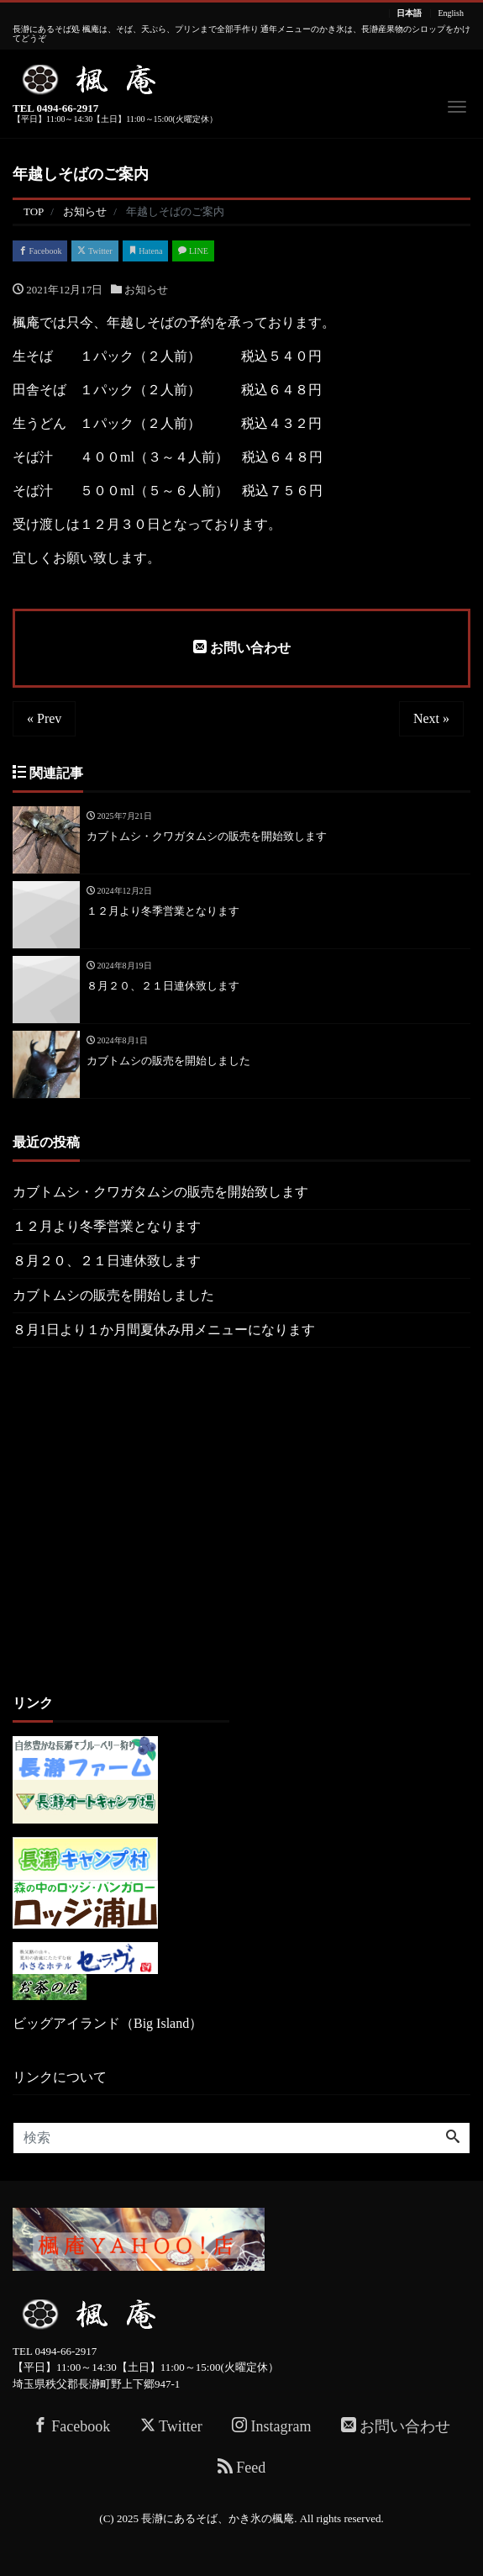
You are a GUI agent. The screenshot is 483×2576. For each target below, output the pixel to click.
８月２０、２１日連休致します (107, 1261)
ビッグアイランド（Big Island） (107, 2023)
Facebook (39, 251)
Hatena (146, 251)
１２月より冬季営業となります (107, 1226)
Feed (242, 2467)
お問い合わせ (242, 647)
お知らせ (146, 289)
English (451, 13)
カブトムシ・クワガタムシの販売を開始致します (160, 1192)
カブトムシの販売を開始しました (113, 1295)
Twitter (94, 251)
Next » (431, 718)
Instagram (271, 2426)
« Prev (44, 718)
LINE (192, 251)
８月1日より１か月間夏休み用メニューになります (164, 1329)
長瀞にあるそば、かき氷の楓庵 (217, 2518)
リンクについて (60, 2077)
